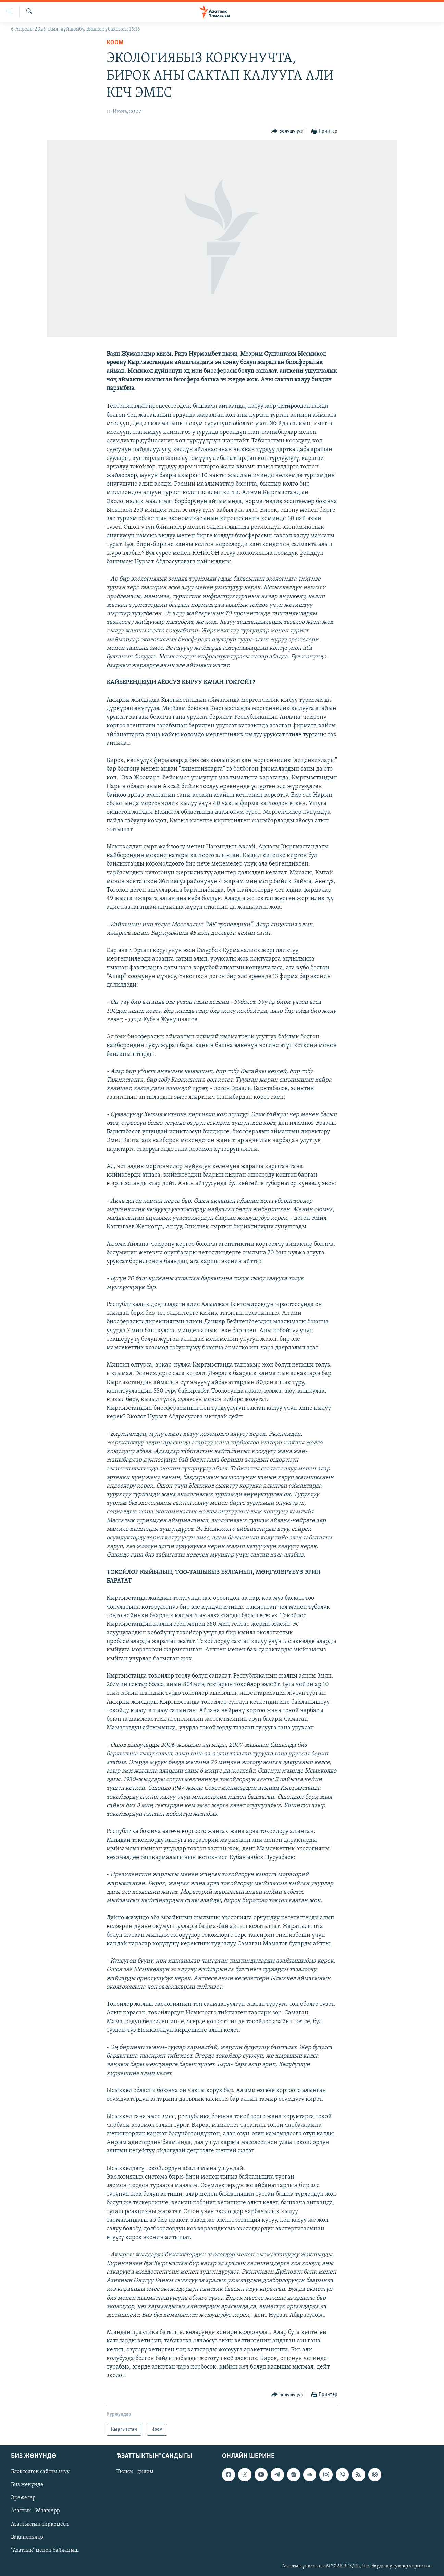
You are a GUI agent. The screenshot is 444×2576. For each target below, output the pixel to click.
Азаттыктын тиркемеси (40, 2524)
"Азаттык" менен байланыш (45, 2550)
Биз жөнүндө (27, 2485)
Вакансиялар (27, 2537)
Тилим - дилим (134, 2471)
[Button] (287, 131)
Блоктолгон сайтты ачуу (40, 2471)
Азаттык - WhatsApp (35, 2511)
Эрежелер (23, 2498)
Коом (115, 42)
